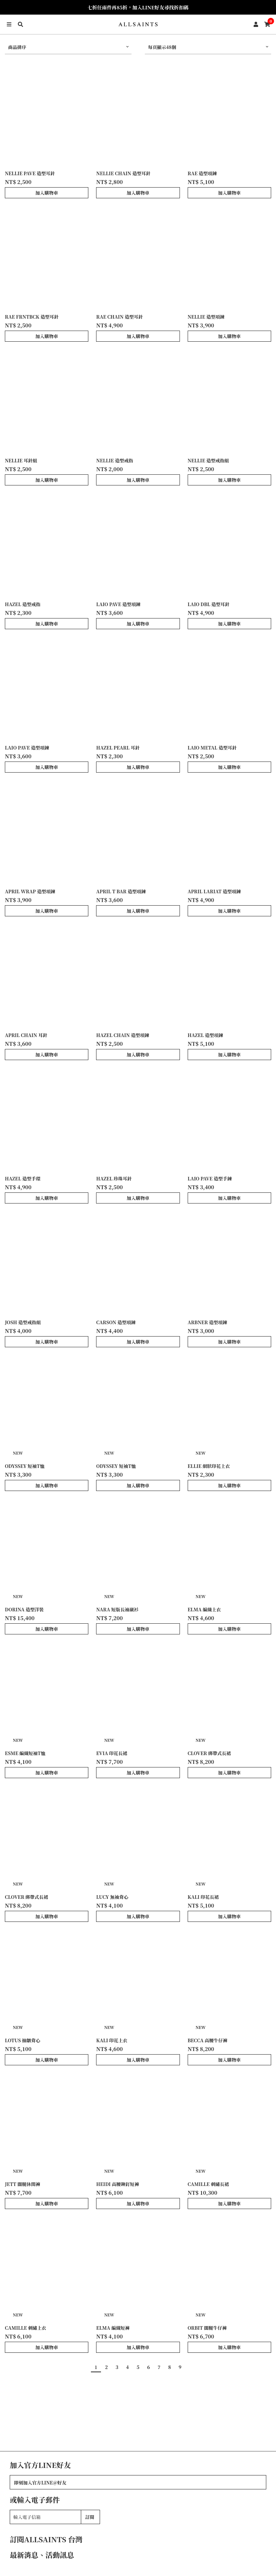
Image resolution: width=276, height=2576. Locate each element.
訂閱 (89, 2517)
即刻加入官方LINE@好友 (40, 2482)
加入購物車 (46, 192)
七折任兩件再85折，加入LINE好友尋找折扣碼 (137, 7)
